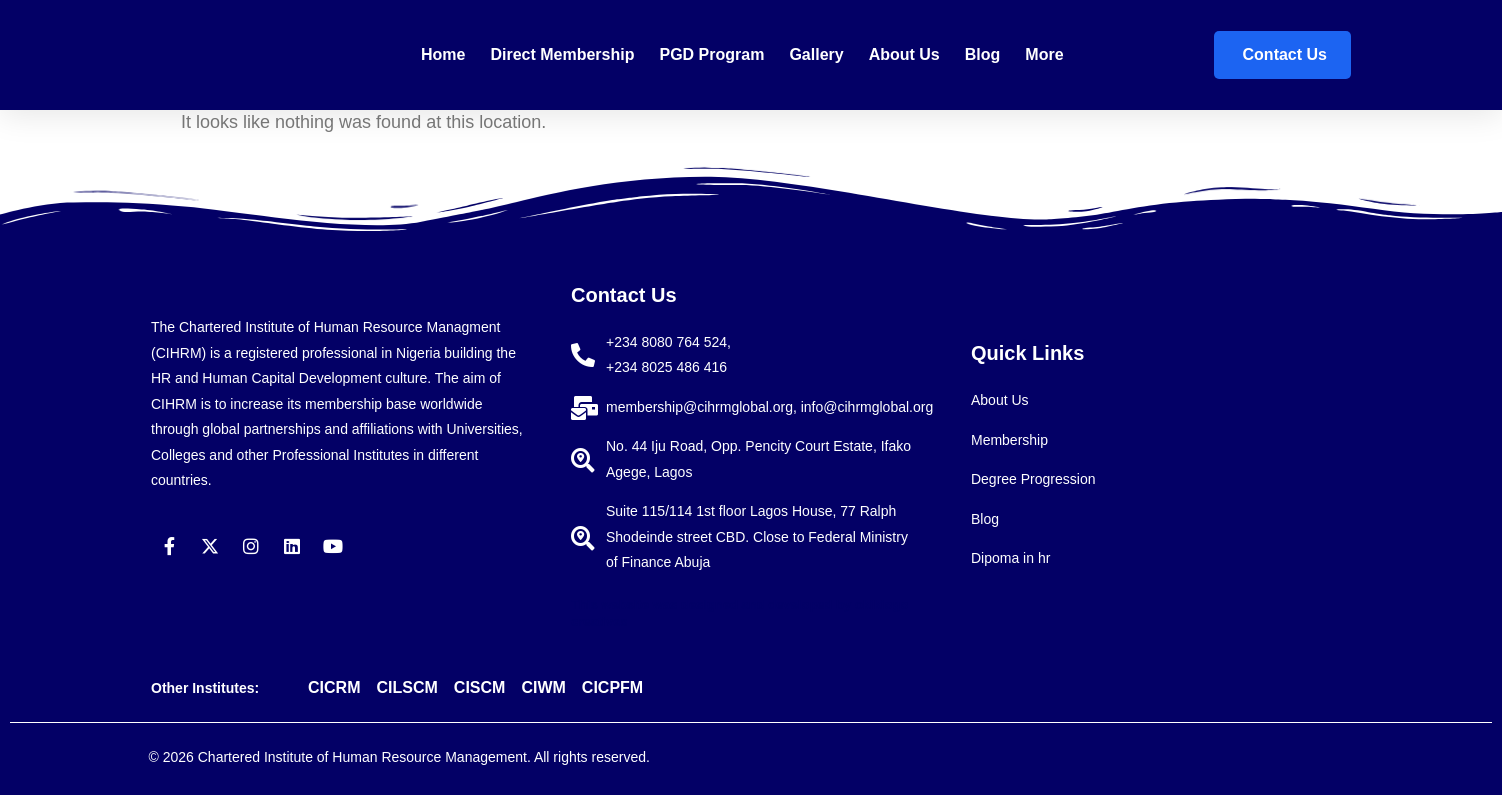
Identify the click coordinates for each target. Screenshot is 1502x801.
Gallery (816, 54)
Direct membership (562, 54)
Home (443, 54)
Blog (983, 54)
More (1044, 54)
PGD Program (711, 54)
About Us (904, 54)
